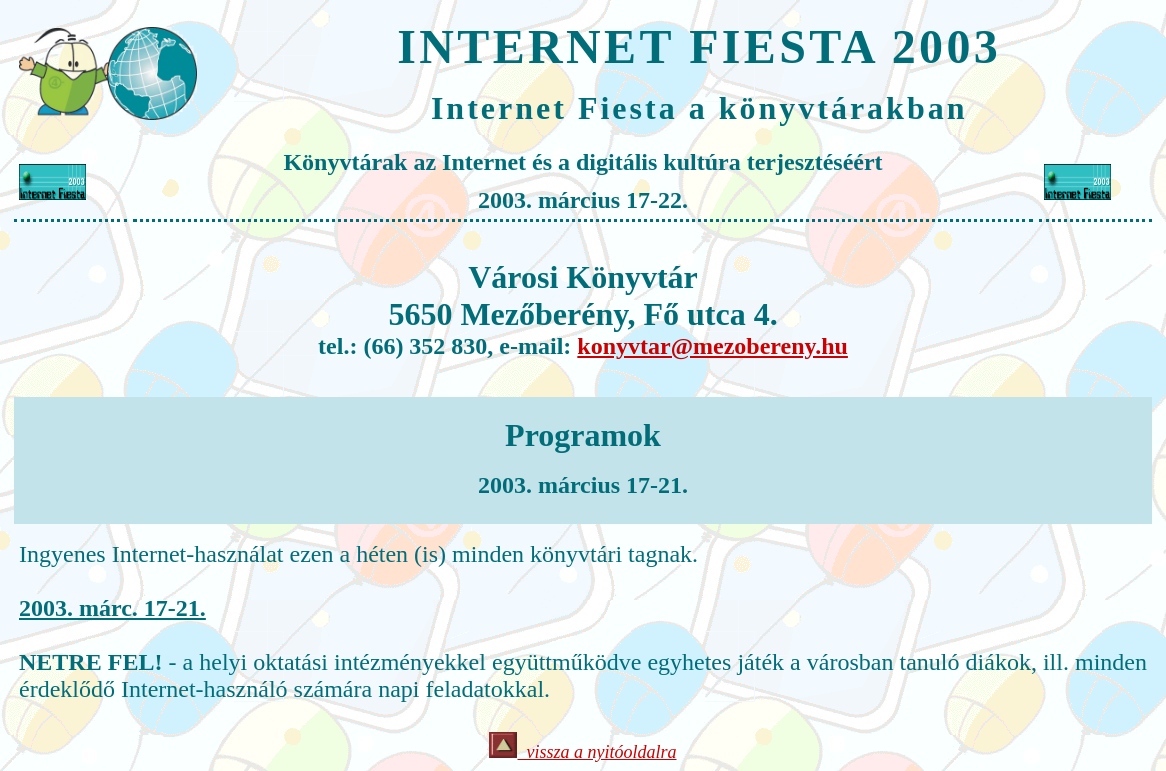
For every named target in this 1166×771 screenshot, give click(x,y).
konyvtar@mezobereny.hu (712, 346)
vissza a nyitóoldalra (596, 752)
